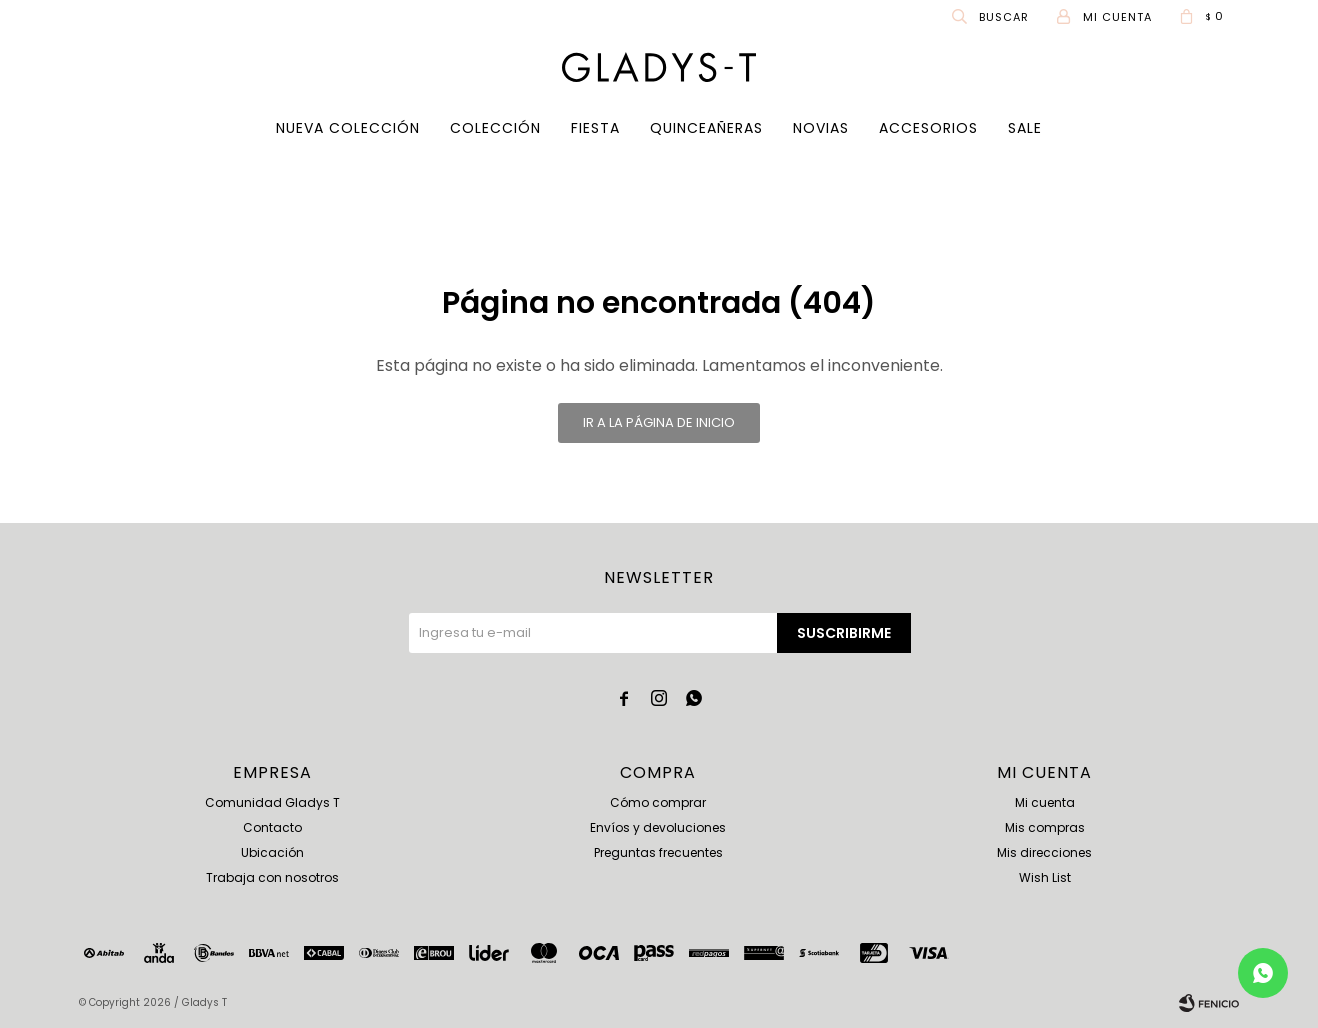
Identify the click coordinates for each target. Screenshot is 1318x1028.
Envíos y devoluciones (658, 827)
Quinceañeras (706, 128)
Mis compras (1045, 827)
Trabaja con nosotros (272, 877)
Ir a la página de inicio (659, 422)
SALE (1025, 128)
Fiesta (595, 128)
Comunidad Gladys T (272, 802)
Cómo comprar (658, 802)
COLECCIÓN (495, 128)
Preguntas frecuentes (658, 852)
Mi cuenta (1045, 802)
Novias (821, 128)
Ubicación (272, 852)
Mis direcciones (1044, 852)
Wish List (1045, 877)
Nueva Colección (348, 128)
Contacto (272, 827)
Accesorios (928, 128)
